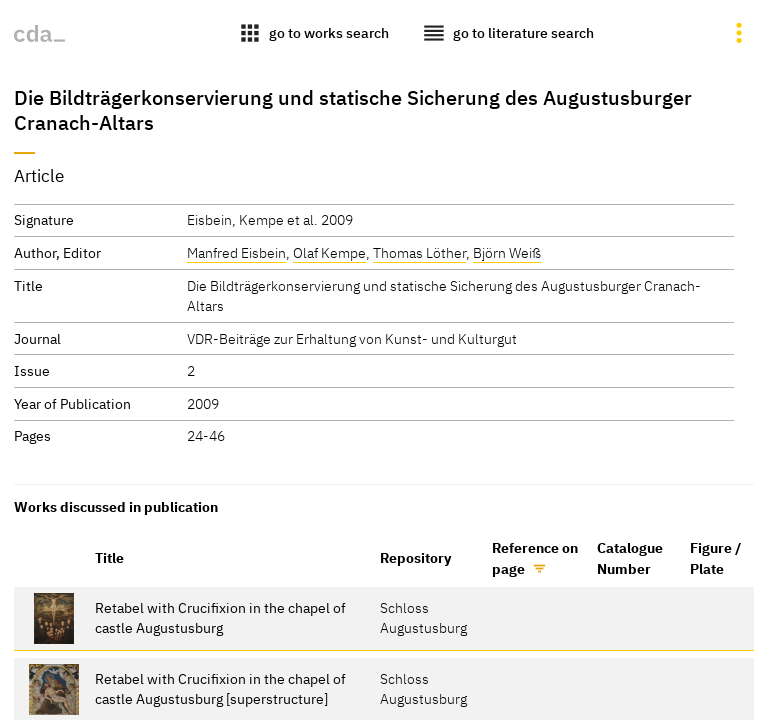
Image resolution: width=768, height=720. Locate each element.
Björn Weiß (507, 252)
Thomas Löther (419, 252)
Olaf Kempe (329, 252)
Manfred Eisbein (236, 252)
